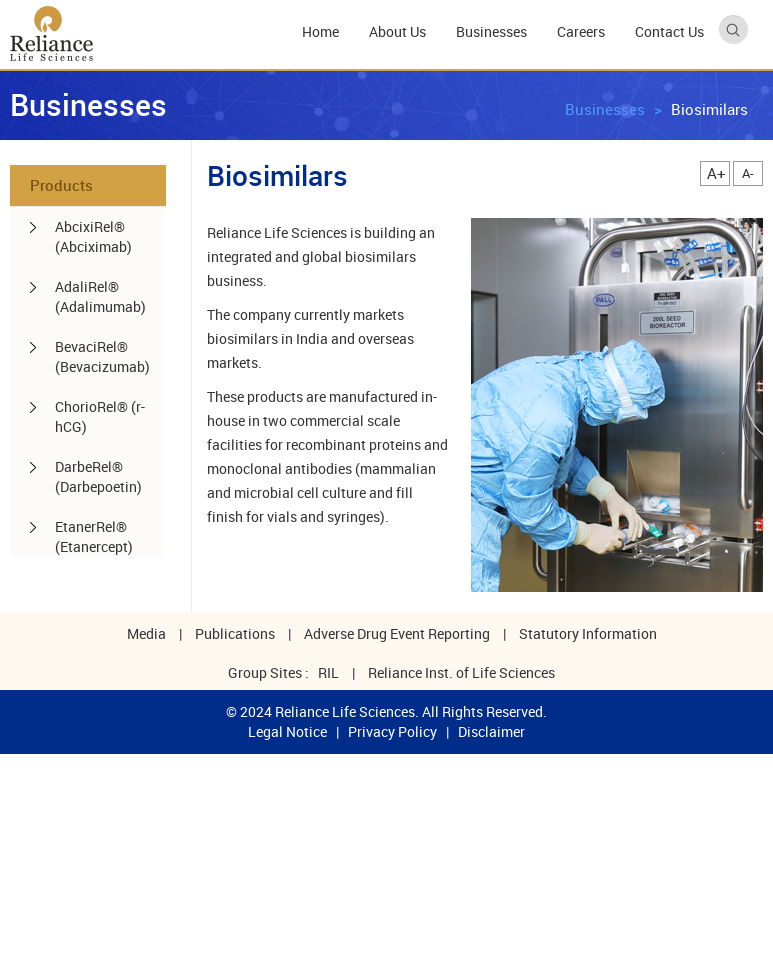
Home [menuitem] (320, 31)
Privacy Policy (392, 731)
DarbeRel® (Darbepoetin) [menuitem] (98, 476)
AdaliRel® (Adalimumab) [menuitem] (100, 296)
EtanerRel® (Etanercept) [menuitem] (94, 536)
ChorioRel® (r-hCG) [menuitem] (100, 416)
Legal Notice (287, 731)
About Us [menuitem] (397, 31)
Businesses (605, 109)
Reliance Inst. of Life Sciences (461, 672)
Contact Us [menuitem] (669, 31)
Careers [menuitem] (581, 31)
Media (146, 633)
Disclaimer (491, 731)
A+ (716, 173)
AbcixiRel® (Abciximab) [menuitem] (93, 236)
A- (748, 173)
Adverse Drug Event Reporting (397, 633)
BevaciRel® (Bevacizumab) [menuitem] (102, 356)
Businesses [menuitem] (491, 31)
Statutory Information (588, 633)
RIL (328, 672)
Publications (235, 633)
